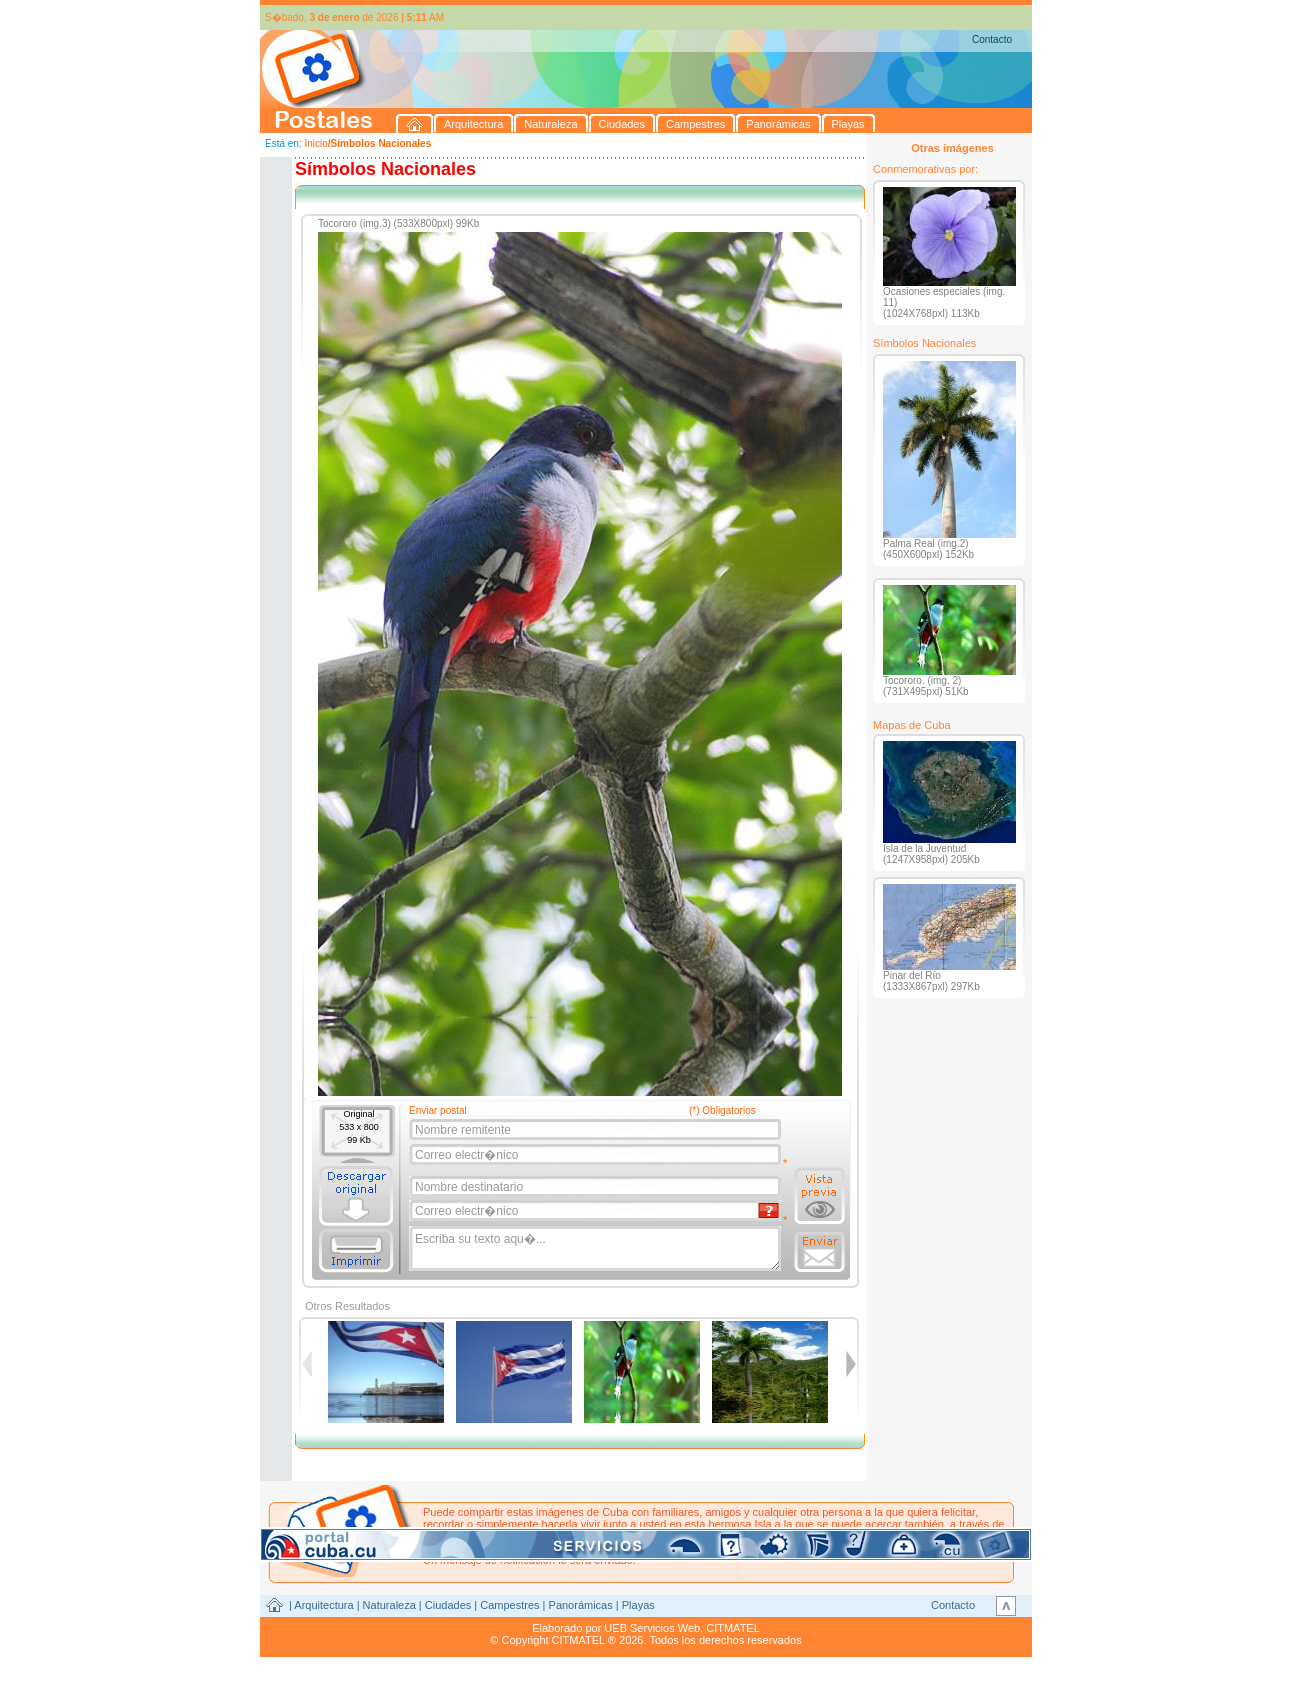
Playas (638, 1605)
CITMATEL (733, 1628)
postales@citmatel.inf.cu (593, 1548)
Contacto (992, 39)
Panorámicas (581, 1605)
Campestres (509, 1605)
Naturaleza (389, 1605)
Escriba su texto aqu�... (596, 1249)
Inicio (315, 143)
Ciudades (448, 1605)
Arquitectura (323, 1605)
